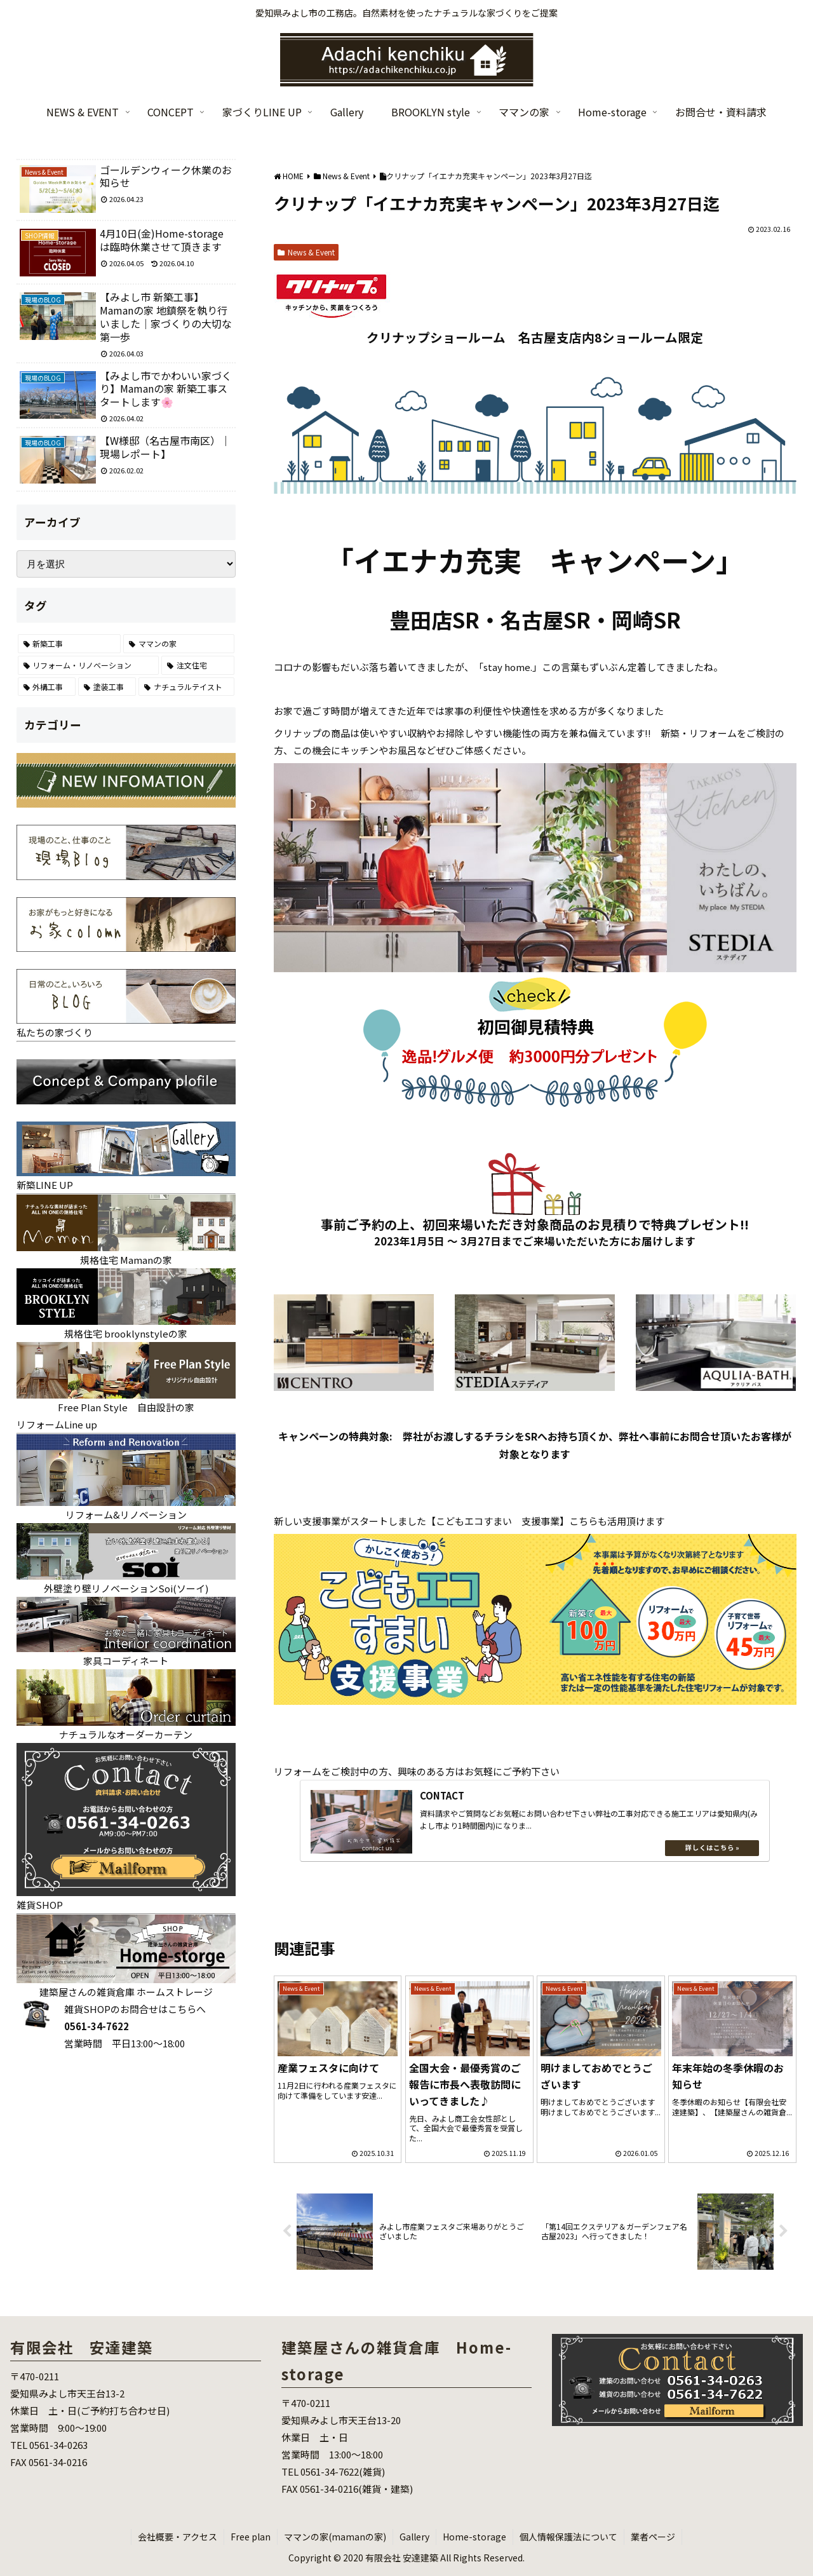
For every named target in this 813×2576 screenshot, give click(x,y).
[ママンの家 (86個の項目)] (178, 643)
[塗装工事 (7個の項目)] (107, 686)
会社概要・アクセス (177, 2536)
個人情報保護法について (568, 2536)
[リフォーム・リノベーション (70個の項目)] (88, 665)
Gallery (414, 2536)
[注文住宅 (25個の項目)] (197, 665)
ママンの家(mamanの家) (335, 2536)
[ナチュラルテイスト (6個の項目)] (186, 686)
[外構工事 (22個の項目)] (47, 686)
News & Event (306, 252)
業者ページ (653, 2536)
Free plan (251, 2536)
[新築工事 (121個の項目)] (69, 643)
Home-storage (474, 2536)
